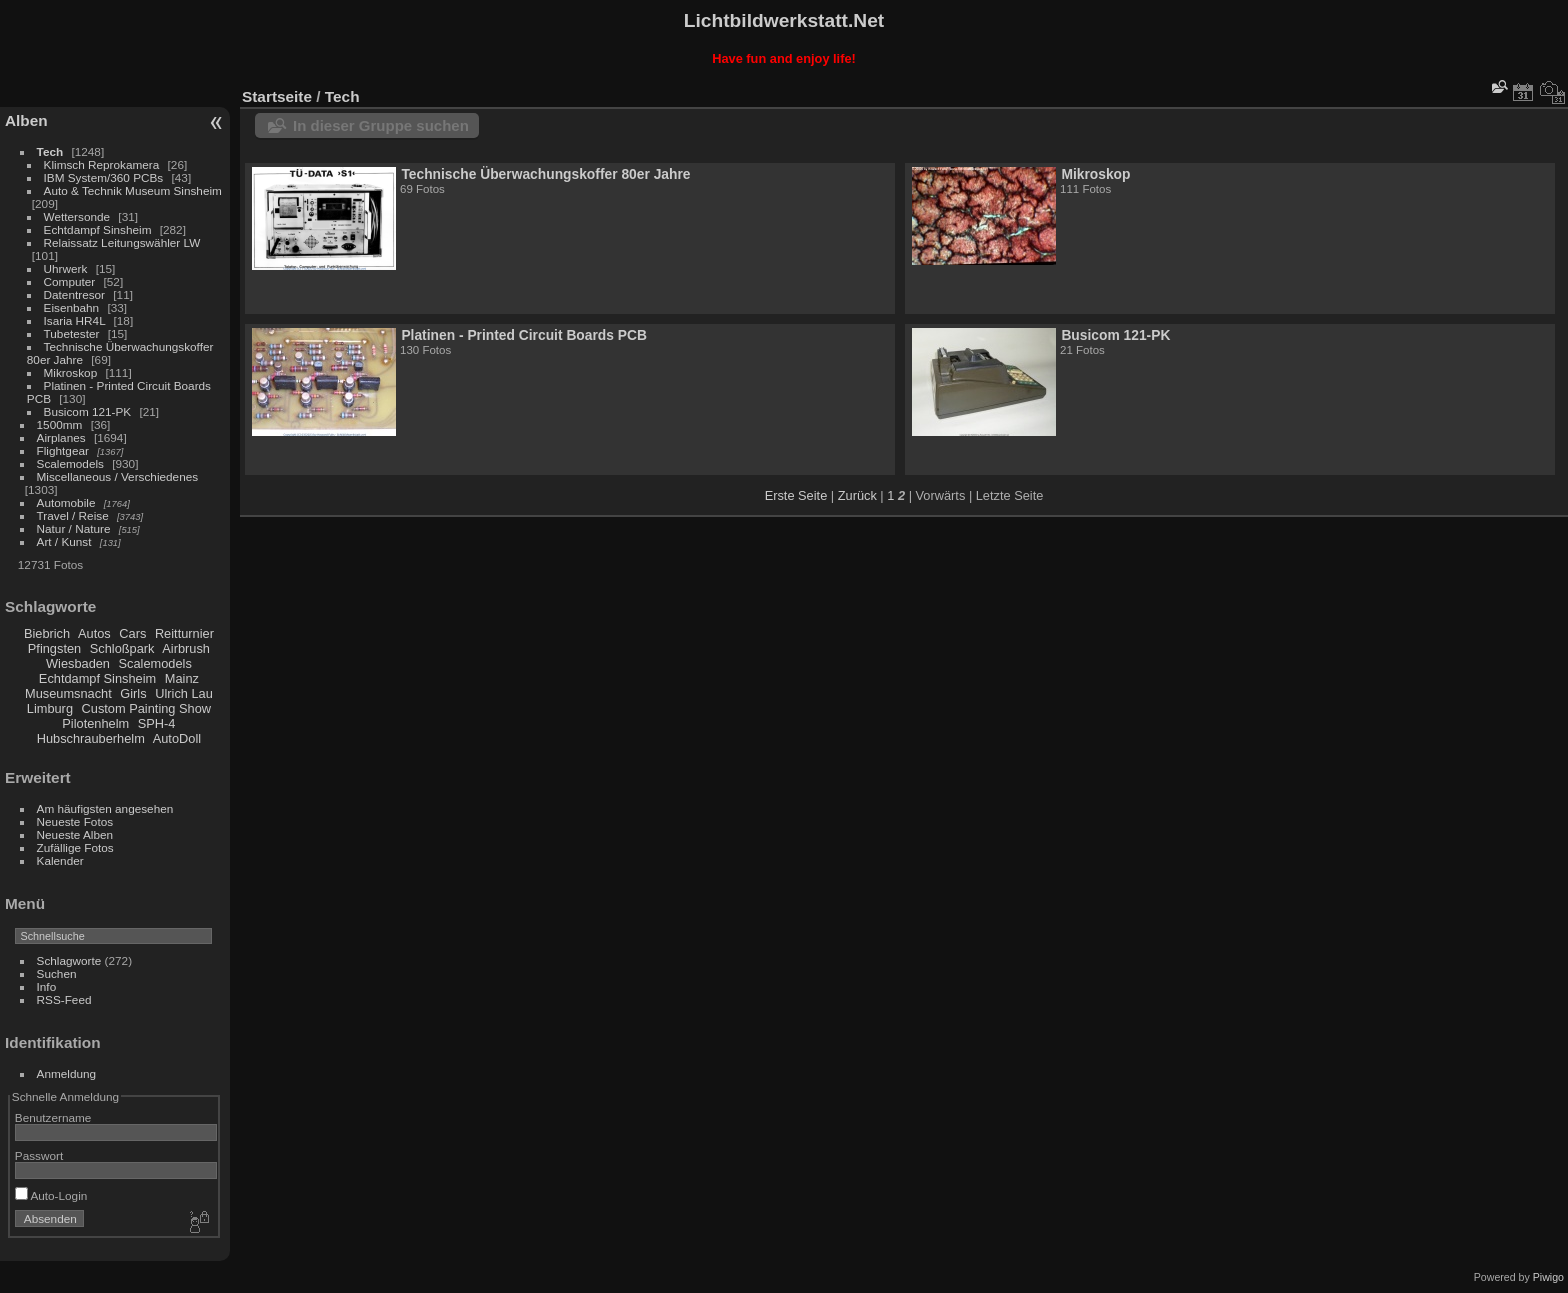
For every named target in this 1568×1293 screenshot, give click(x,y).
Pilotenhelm (95, 723)
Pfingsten (54, 648)
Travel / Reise (73, 515)
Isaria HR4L (75, 320)
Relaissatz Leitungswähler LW (122, 242)
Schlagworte (69, 960)
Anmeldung (67, 1073)
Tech (50, 151)
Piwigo (1548, 1277)
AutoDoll (177, 738)
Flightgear (63, 450)
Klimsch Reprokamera (102, 164)
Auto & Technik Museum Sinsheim (133, 190)
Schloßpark (122, 648)
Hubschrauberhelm (91, 738)
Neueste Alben (75, 834)
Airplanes (61, 437)
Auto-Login (51, 1195)
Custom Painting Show (146, 708)
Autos (94, 633)
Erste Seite (796, 495)
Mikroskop (71, 372)
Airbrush (186, 648)
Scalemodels (70, 463)
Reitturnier (184, 633)
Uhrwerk (66, 268)
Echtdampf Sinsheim (98, 229)
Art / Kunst (64, 541)
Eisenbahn (72, 307)
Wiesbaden (78, 663)
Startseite (277, 96)
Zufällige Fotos (75, 847)
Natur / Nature (74, 528)
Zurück (857, 495)
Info (47, 986)
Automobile (66, 502)
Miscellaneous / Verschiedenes (118, 476)
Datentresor (74, 294)
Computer (70, 281)
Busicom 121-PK (88, 411)
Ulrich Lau (184, 693)
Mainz (182, 678)
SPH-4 (157, 723)
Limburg (50, 708)
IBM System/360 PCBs (104, 177)
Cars (132, 633)
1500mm (60, 424)
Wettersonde (77, 216)
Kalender (60, 860)
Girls (133, 693)
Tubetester (72, 333)
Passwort (39, 1155)
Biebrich (47, 633)
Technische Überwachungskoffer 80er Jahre (545, 174)
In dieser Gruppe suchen (381, 125)
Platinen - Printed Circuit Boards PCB (524, 335)
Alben (26, 120)
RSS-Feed (64, 999)
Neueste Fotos (75, 821)
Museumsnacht (68, 693)
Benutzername (53, 1117)
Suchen (57, 973)
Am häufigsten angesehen (105, 808)
